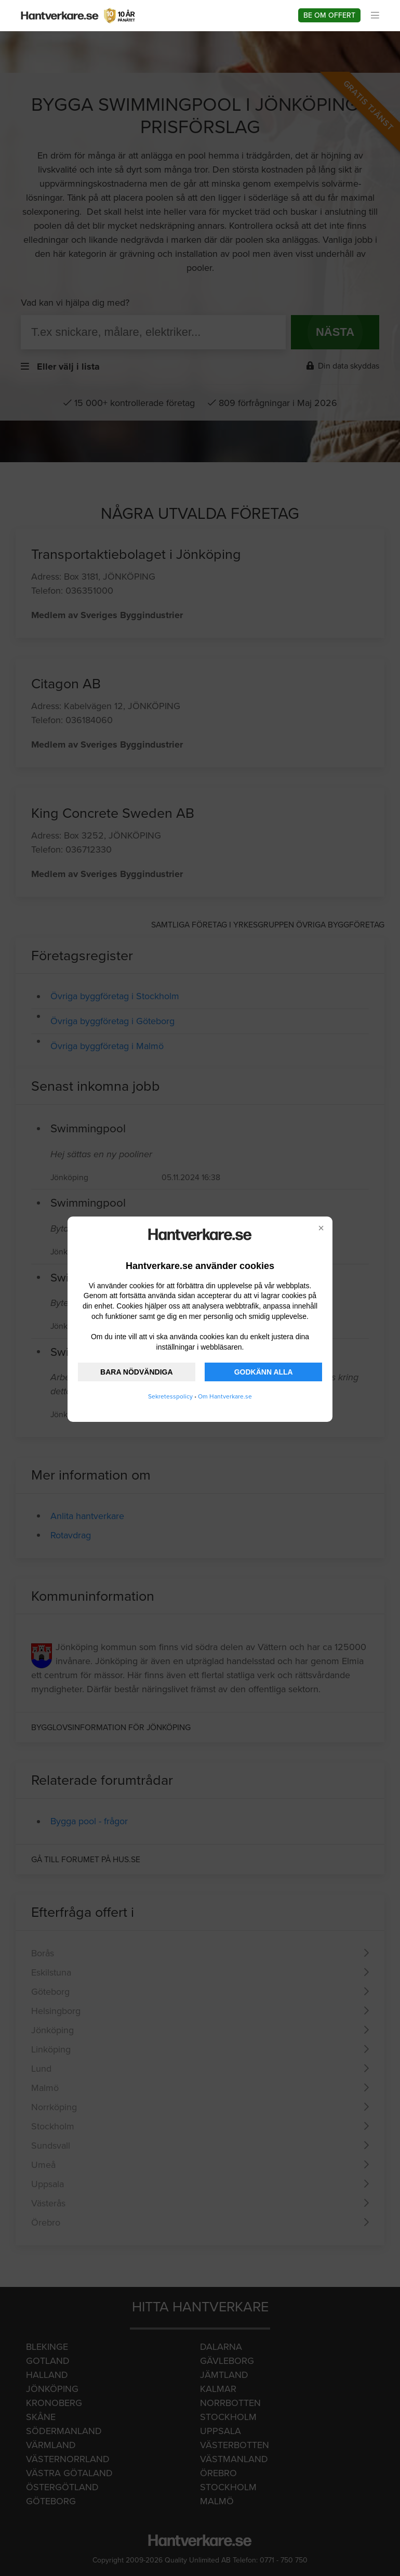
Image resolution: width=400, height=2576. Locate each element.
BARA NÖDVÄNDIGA (136, 1372)
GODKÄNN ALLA (263, 1372)
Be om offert (329, 15)
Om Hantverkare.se (225, 1396)
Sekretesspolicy (170, 1396)
